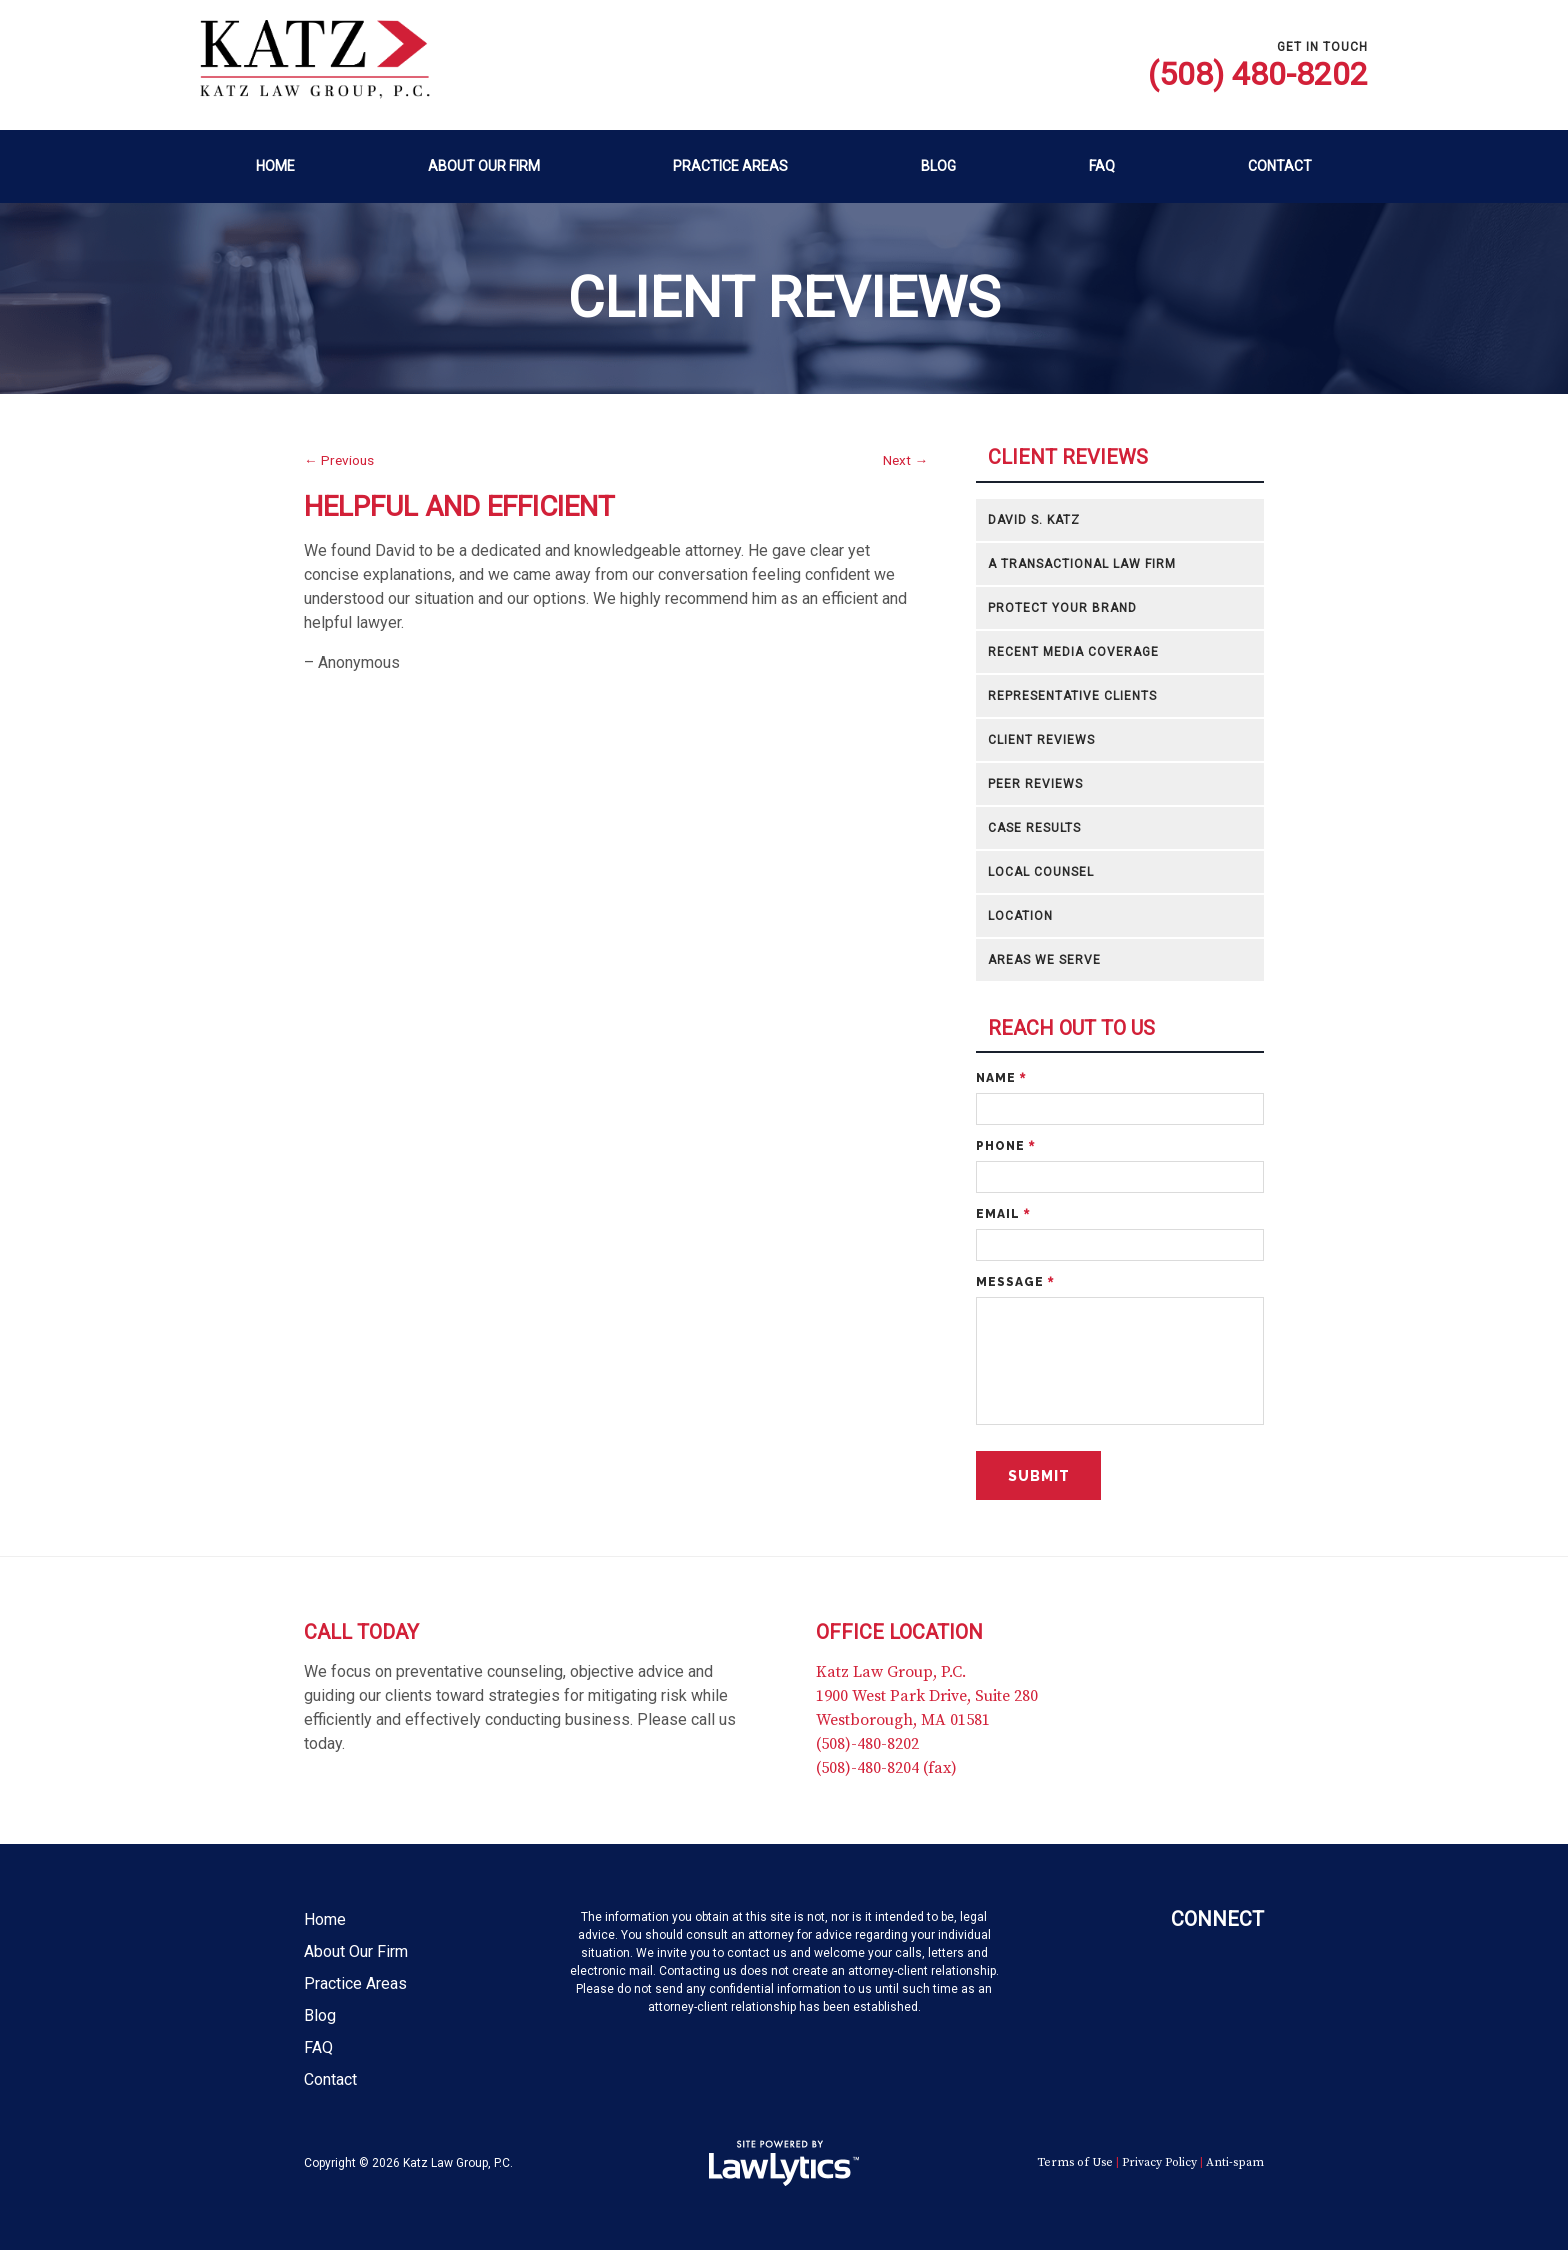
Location (1020, 916)
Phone (1005, 1146)
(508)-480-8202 (867, 1744)
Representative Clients (1072, 696)
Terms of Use (1075, 2162)
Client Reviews (1068, 457)
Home (275, 166)
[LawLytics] (784, 2163)
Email (1003, 1214)
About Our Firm (484, 166)
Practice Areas (730, 166)
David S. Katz (1034, 520)
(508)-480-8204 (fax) (886, 1768)
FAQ (1102, 166)
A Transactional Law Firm (1082, 564)
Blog (938, 166)
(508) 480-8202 (1258, 74)
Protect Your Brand (1062, 608)
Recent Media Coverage (1073, 652)
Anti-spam (1235, 2162)
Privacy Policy (1159, 2162)
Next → (905, 460)
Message (1015, 1282)
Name (1001, 1078)
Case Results (1034, 828)
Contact (1280, 166)
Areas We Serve (1044, 960)
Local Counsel (1041, 872)
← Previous (339, 460)
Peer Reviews (1035, 784)
